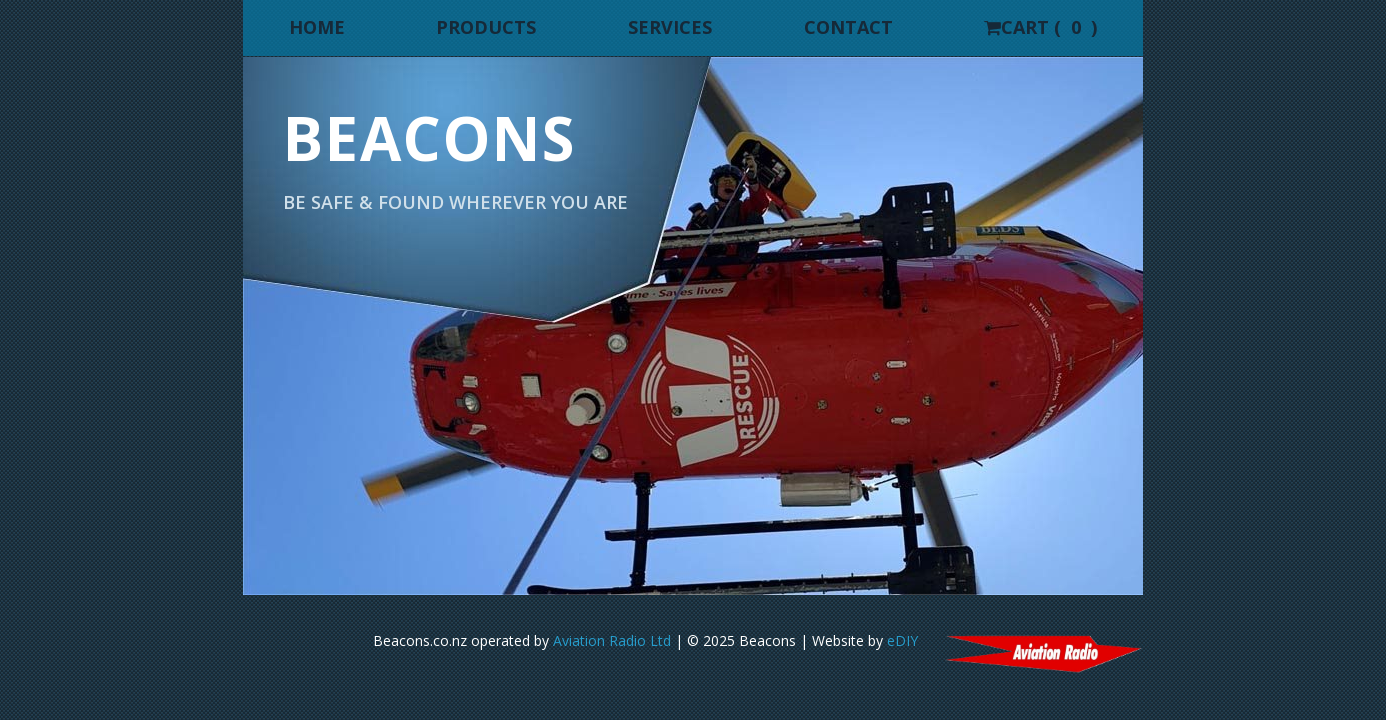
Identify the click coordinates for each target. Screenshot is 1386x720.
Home (317, 27)
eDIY (902, 640)
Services (670, 27)
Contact (848, 27)
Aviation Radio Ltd (610, 640)
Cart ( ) (1040, 27)
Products (486, 27)
